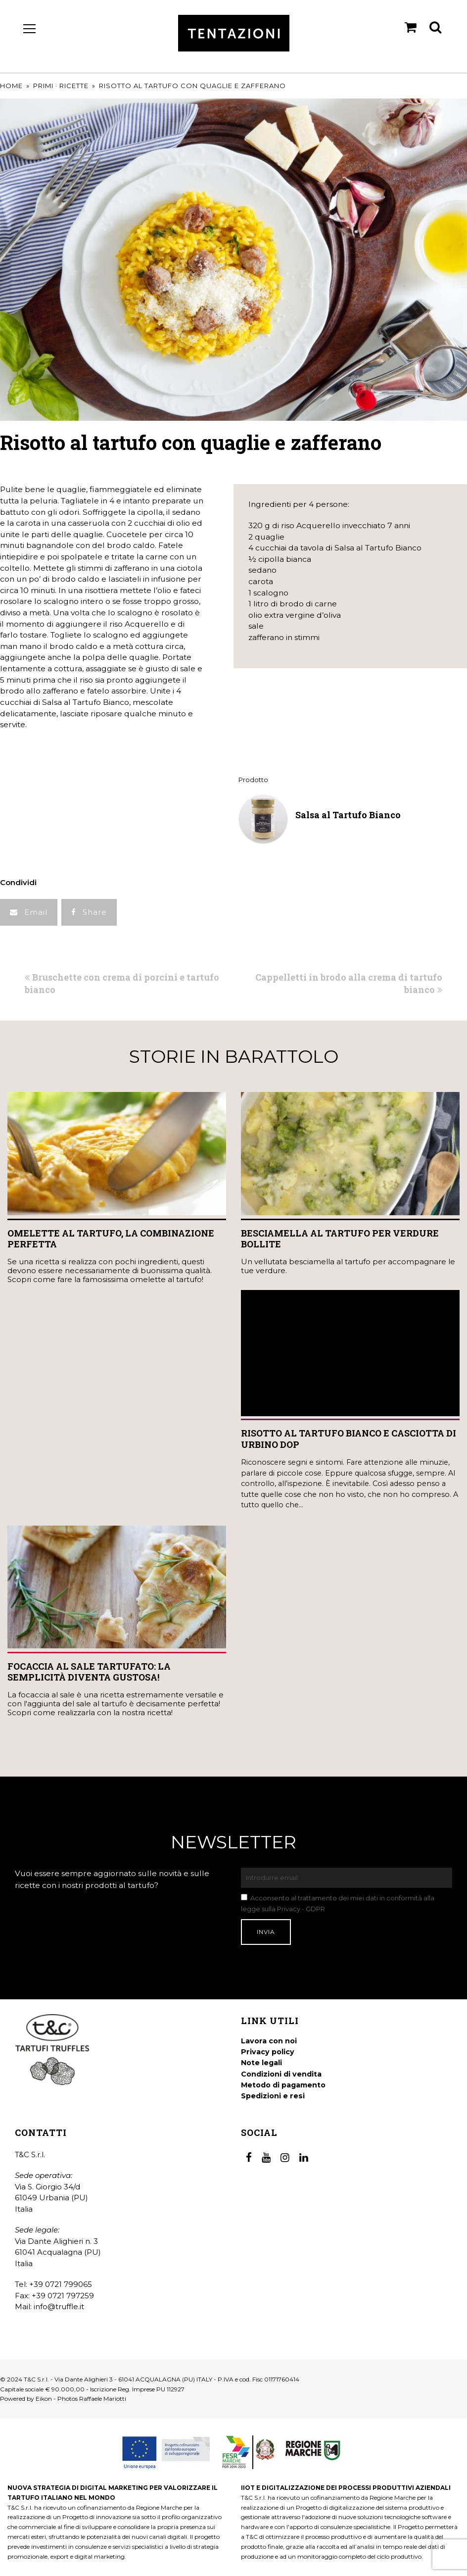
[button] (28, 912)
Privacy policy (267, 2051)
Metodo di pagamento (283, 2085)
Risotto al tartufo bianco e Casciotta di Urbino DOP (348, 1438)
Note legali (261, 2062)
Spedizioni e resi (273, 2095)
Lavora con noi (269, 2040)
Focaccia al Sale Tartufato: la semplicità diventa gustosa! (89, 1672)
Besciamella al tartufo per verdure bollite (340, 1238)
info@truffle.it (59, 2306)
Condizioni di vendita (281, 2074)
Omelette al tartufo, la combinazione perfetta (110, 1238)
